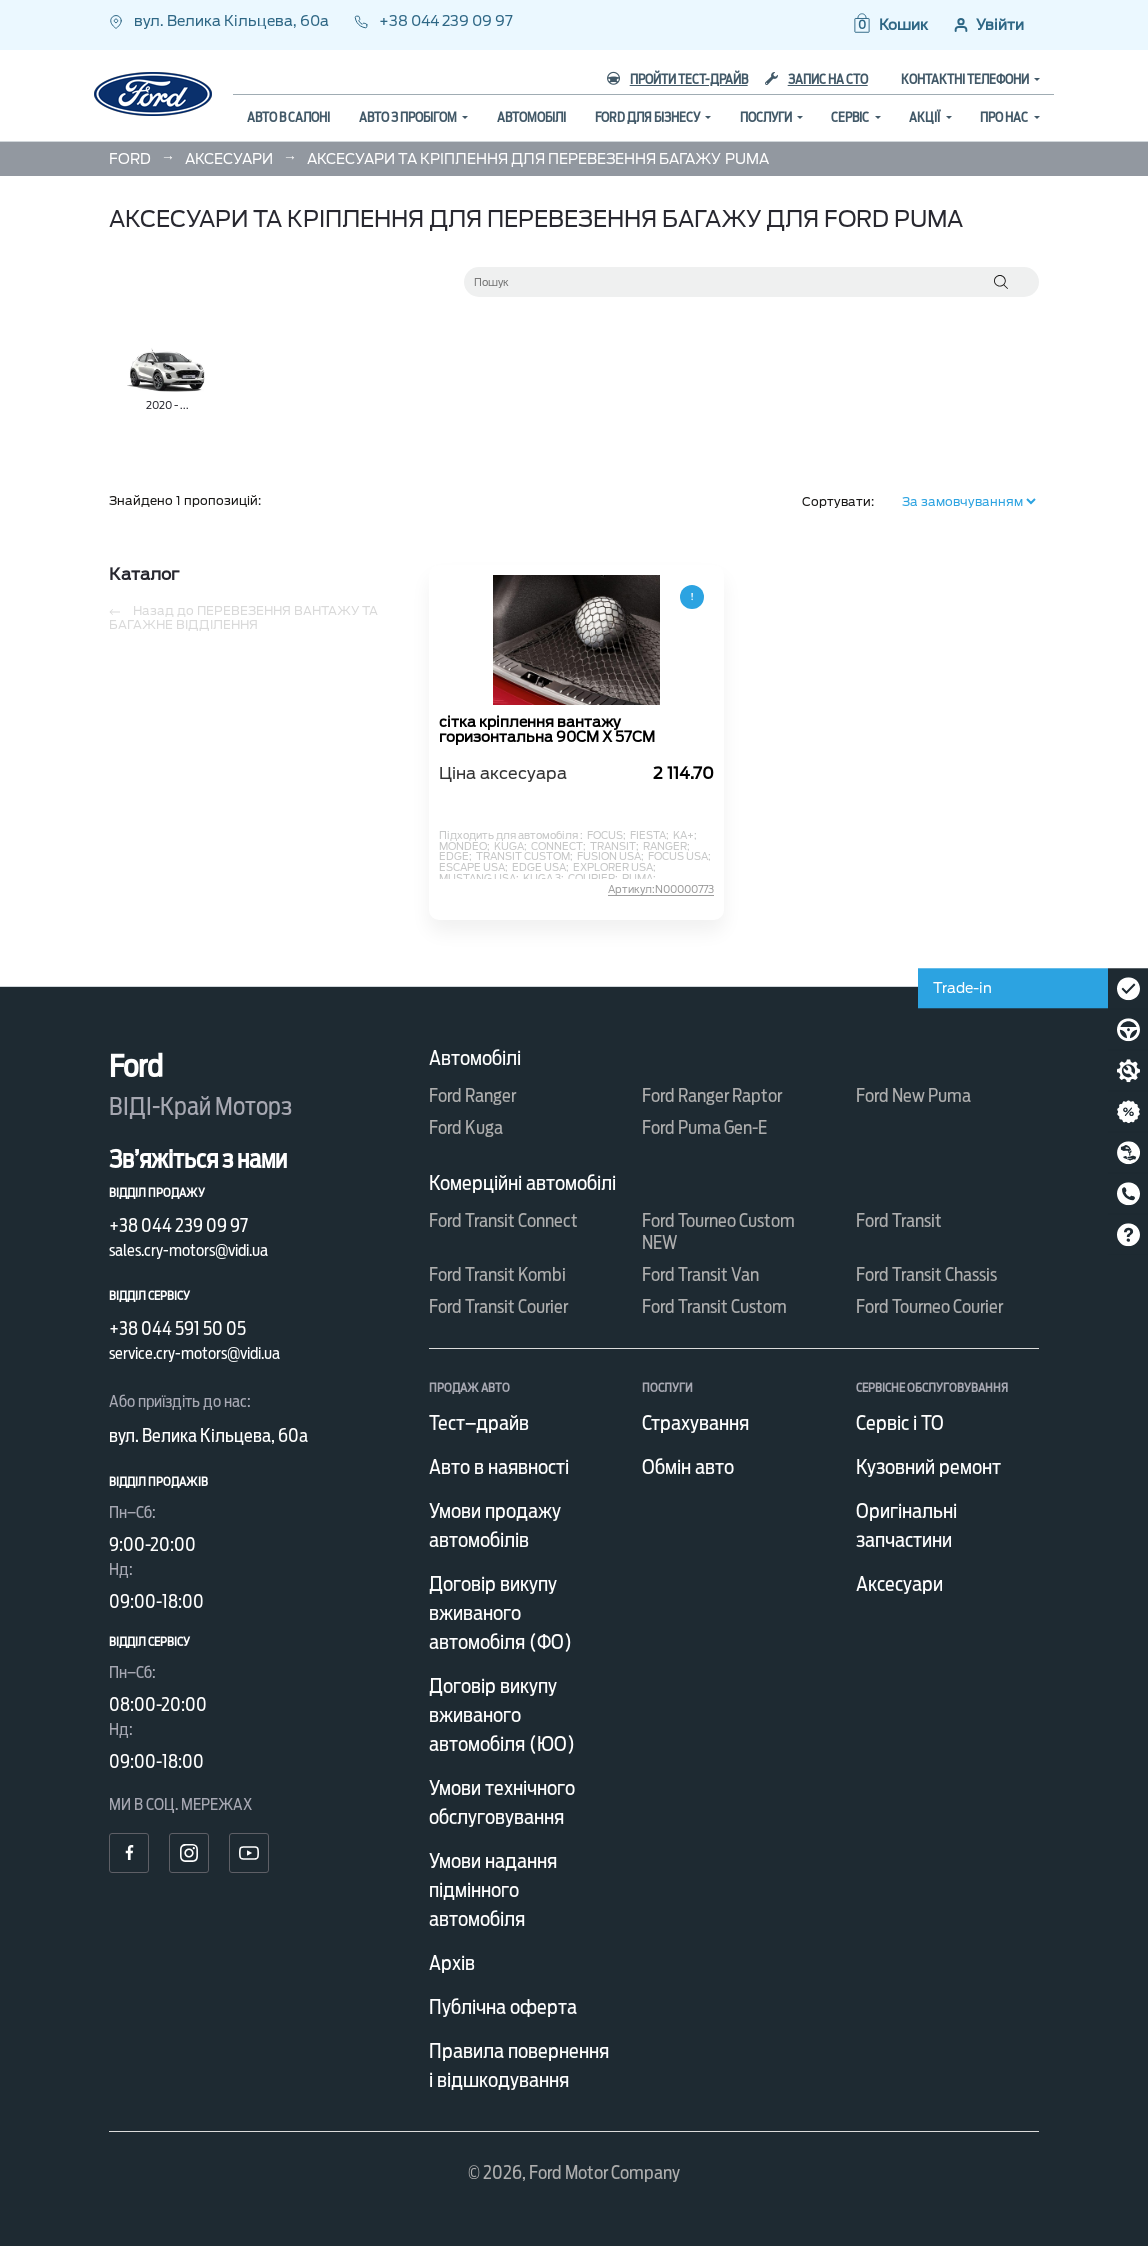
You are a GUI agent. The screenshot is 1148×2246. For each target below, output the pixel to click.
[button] (889, 25)
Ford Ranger (472, 1095)
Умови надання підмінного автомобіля (493, 1890)
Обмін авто (688, 1467)
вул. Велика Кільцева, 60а (220, 21)
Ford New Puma (913, 1095)
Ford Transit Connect (503, 1220)
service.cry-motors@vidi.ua (194, 1353)
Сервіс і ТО (900, 1423)
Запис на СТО (816, 79)
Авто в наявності (499, 1467)
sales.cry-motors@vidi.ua (188, 1250)
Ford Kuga (466, 1127)
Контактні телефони (966, 79)
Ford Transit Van (700, 1274)
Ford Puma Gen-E (704, 1127)
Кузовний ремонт (928, 1467)
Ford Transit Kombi (497, 1274)
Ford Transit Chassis (926, 1274)
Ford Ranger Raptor (712, 1095)
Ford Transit (899, 1220)
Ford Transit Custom (714, 1306)
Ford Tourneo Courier (929, 1306)
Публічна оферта (503, 2007)
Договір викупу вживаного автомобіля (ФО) (500, 1613)
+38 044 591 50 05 (177, 1328)
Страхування (695, 1423)
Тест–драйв (479, 1423)
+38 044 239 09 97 (433, 21)
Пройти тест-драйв (677, 79)
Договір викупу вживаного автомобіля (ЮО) (502, 1715)
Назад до (243, 618)
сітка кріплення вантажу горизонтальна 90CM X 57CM (547, 730)
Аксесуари (899, 1584)
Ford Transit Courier (498, 1306)
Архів (452, 1963)
